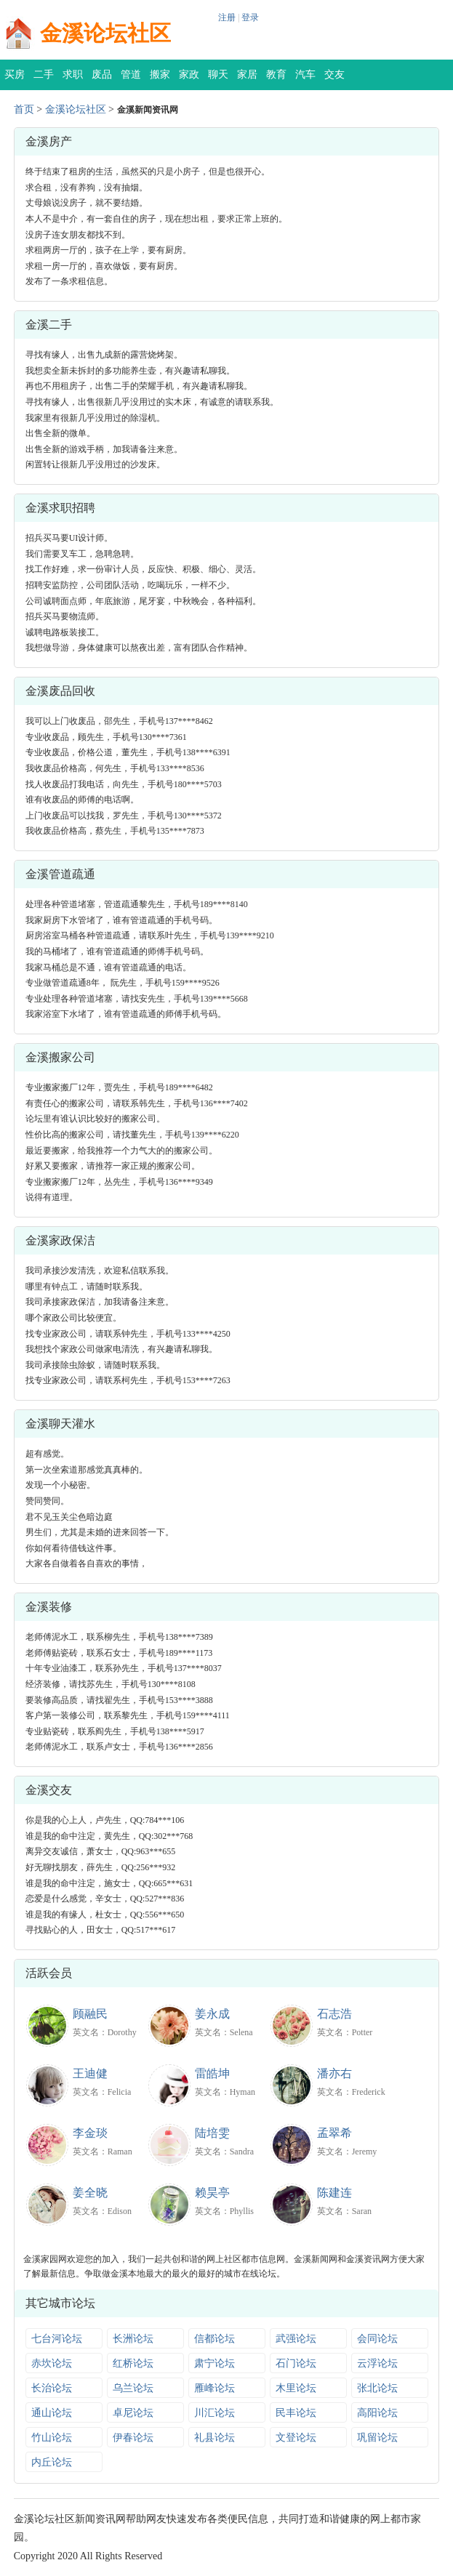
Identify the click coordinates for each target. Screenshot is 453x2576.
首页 (24, 109)
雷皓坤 (212, 2073)
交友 (334, 74)
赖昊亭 (212, 2192)
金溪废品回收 (60, 691)
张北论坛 (377, 2388)
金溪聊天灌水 (60, 1423)
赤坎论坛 (51, 2363)
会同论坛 (377, 2338)
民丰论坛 (296, 2412)
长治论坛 (51, 2388)
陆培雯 (212, 2133)
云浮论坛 (377, 2363)
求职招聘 (73, 79)
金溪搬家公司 (60, 1057)
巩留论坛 (377, 2437)
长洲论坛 (133, 2338)
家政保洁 (189, 79)
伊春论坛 (133, 2437)
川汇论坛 (214, 2412)
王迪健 (90, 2073)
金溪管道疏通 (60, 874)
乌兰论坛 (133, 2388)
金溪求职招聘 (60, 508)
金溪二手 (48, 324)
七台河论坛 (56, 2338)
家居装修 (247, 79)
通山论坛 (51, 2412)
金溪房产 (48, 141)
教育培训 (276, 79)
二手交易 (43, 79)
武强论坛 (296, 2338)
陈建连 (334, 2192)
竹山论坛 (51, 2437)
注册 (227, 17)
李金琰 (90, 2133)
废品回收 (102, 79)
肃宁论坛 (214, 2363)
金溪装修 (48, 1607)
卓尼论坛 (133, 2412)
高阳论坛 (377, 2412)
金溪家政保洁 (60, 1240)
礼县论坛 (214, 2437)
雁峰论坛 (214, 2388)
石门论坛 (296, 2363)
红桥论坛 (133, 2363)
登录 (250, 17)
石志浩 (334, 2014)
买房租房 (14, 79)
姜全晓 (90, 2192)
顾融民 (90, 2014)
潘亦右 (334, 2073)
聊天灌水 (218, 79)
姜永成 (212, 2014)
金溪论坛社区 (105, 33)
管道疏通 (131, 79)
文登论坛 (296, 2437)
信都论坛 (214, 2338)
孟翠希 (334, 2133)
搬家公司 (160, 79)
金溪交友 (48, 1790)
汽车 (305, 74)
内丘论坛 (51, 2462)
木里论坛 (296, 2388)
